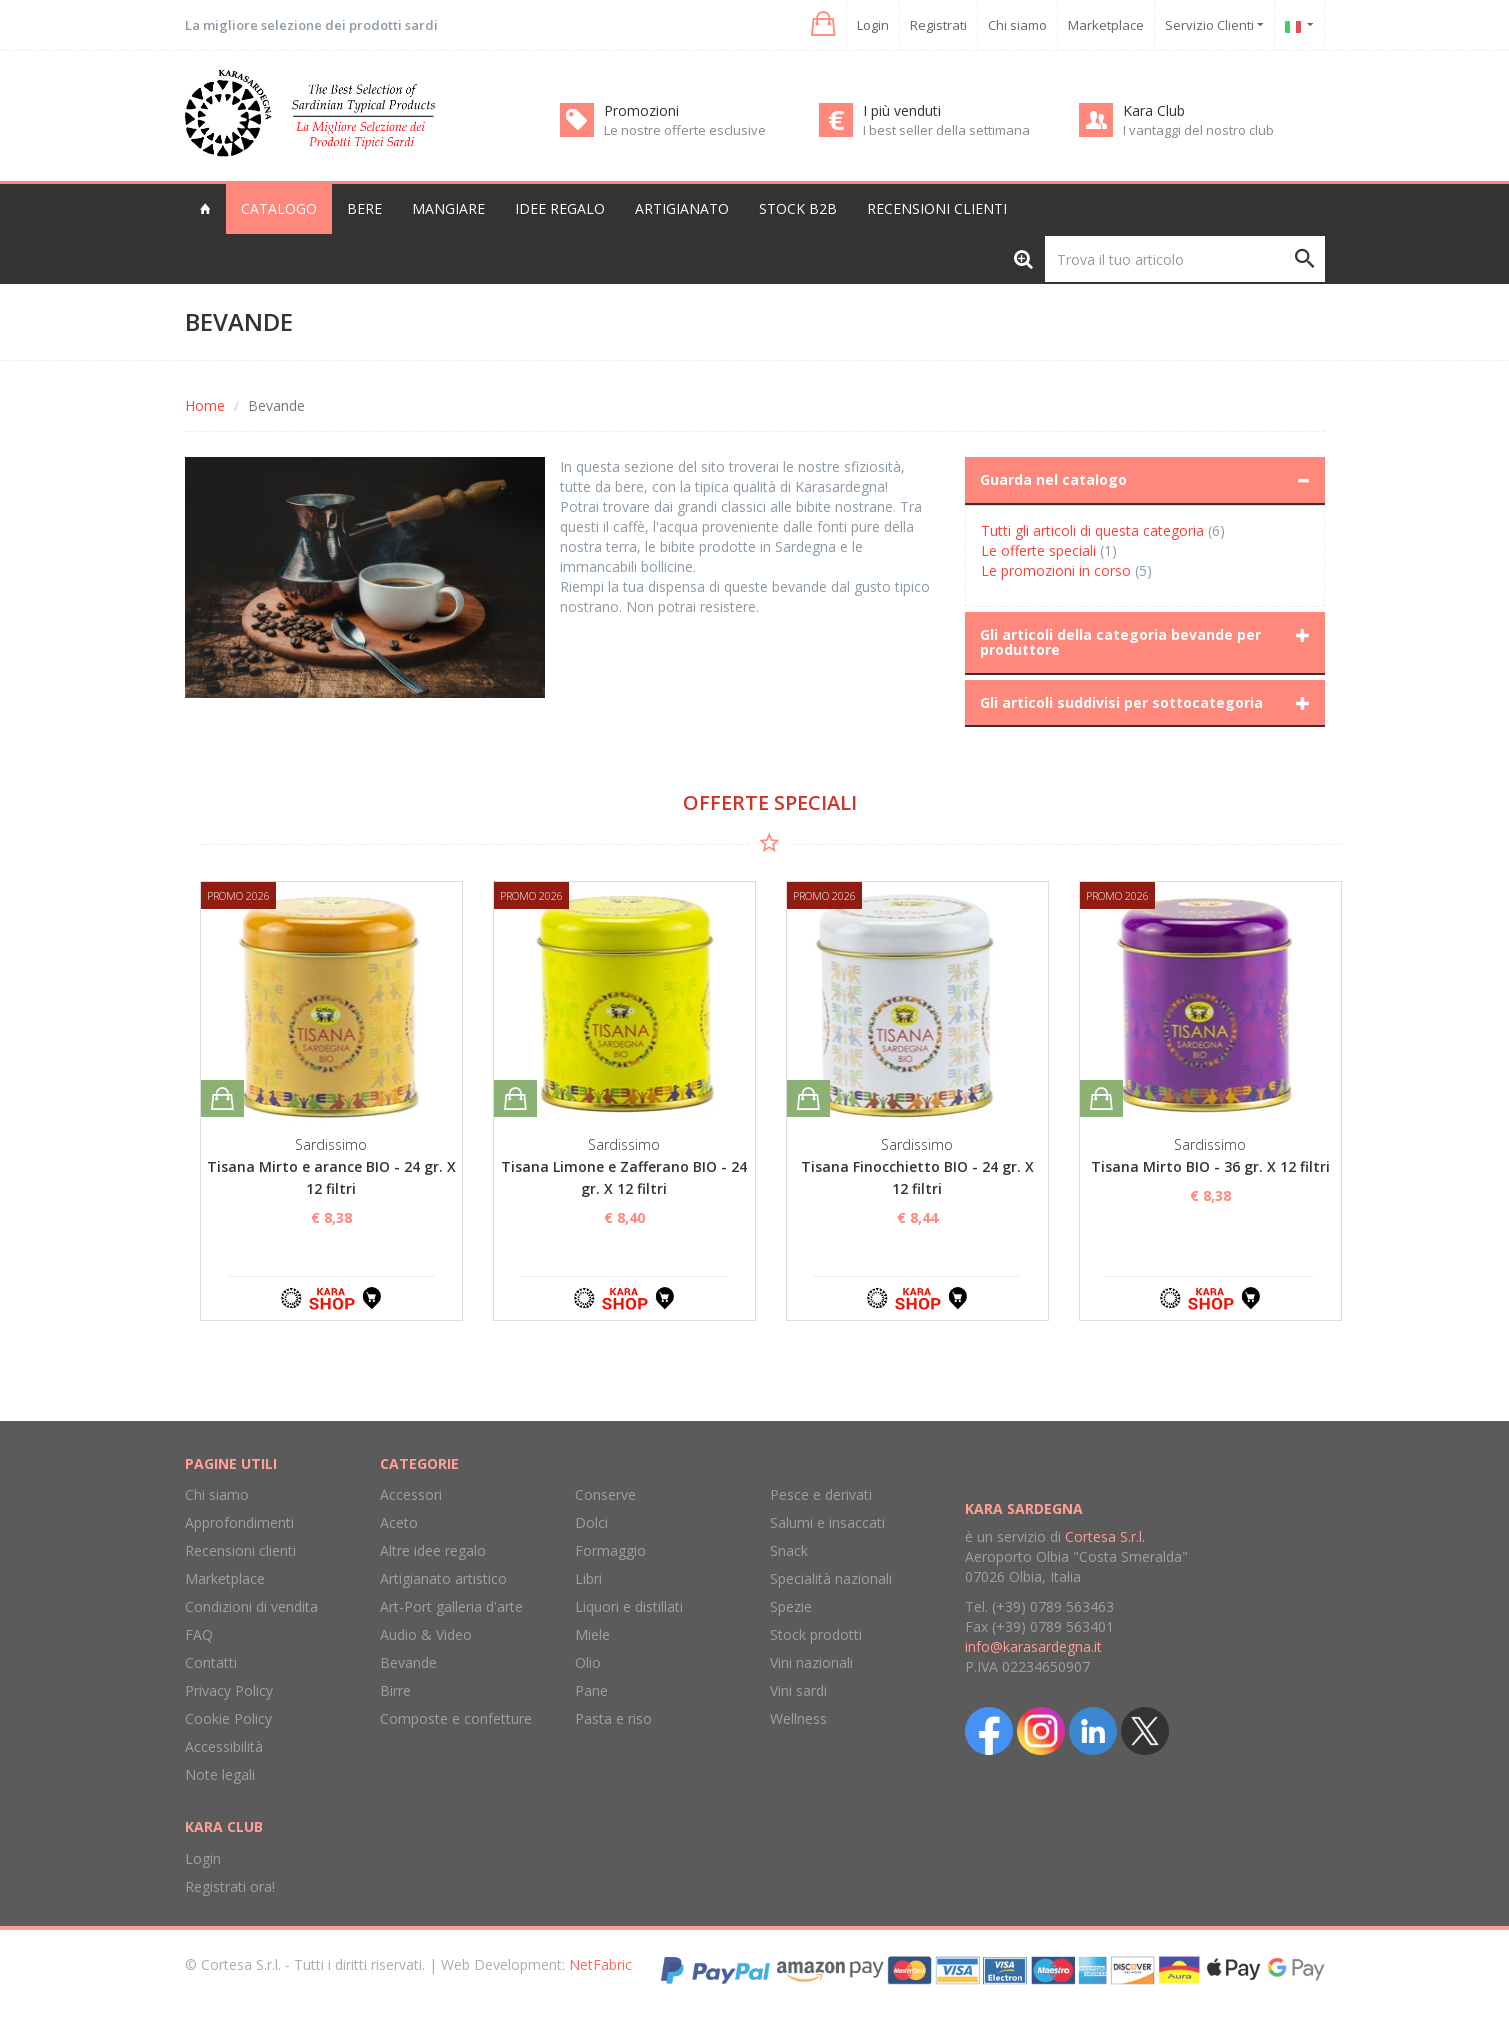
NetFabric (600, 1964)
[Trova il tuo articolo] (1185, 259)
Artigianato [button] (682, 208)
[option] (331, 1101)
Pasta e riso (613, 1718)
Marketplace (1106, 25)
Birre (395, 1690)
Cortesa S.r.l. (1105, 1536)
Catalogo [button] (279, 208)
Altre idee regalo (433, 1550)
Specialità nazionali (831, 1578)
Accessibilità (224, 1746)
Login (873, 25)
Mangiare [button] (448, 208)
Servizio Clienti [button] (1214, 25)
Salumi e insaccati (827, 1522)
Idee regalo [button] (560, 208)
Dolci (591, 1522)
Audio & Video (426, 1634)
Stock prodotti (816, 1634)
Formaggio (610, 1550)
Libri (588, 1578)
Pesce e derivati (821, 1494)
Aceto (399, 1522)
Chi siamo (1017, 25)
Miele (592, 1634)
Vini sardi (798, 1690)
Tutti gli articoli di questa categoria (1092, 530)
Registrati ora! (230, 1886)
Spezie (791, 1606)
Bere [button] (364, 208)
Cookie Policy (228, 1718)
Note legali (220, 1774)
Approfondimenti (239, 1522)
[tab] (1145, 480)
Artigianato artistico (443, 1578)
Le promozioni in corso (1056, 570)
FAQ (199, 1634)
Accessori (411, 1494)
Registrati (938, 25)
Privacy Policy (229, 1690)
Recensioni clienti (937, 208)
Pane (591, 1690)
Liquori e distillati (629, 1606)
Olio (588, 1662)
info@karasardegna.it (1033, 1646)
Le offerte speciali (1038, 550)
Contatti (211, 1662)
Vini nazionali (811, 1662)
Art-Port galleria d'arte (451, 1606)
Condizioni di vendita (251, 1606)
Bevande (408, 1662)
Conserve (605, 1494)
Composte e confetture (456, 1718)
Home (205, 405)
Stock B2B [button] (798, 208)
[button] (821, 24)
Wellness (798, 1718)
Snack (789, 1550)
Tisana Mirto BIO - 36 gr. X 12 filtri (1210, 1166)
